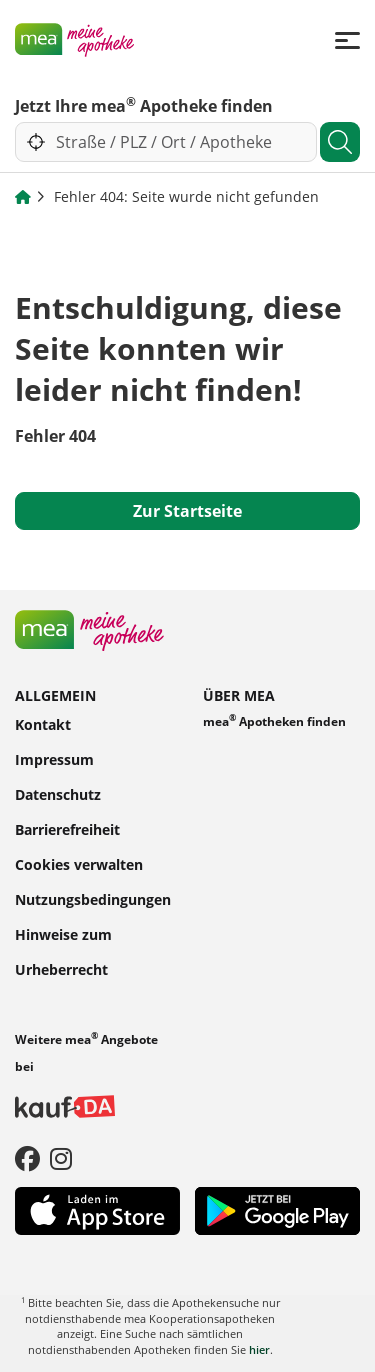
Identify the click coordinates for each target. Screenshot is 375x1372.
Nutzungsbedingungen (93, 898)
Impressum (54, 758)
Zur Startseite (187, 511)
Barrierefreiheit (67, 828)
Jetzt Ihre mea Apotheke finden (144, 105)
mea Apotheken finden (274, 720)
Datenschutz (58, 793)
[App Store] (97, 1209)
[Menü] (347, 39)
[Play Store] (277, 1209)
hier (259, 1349)
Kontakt (43, 723)
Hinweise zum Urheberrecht (63, 951)
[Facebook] (27, 1158)
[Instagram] (61, 1158)
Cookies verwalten (79, 863)
